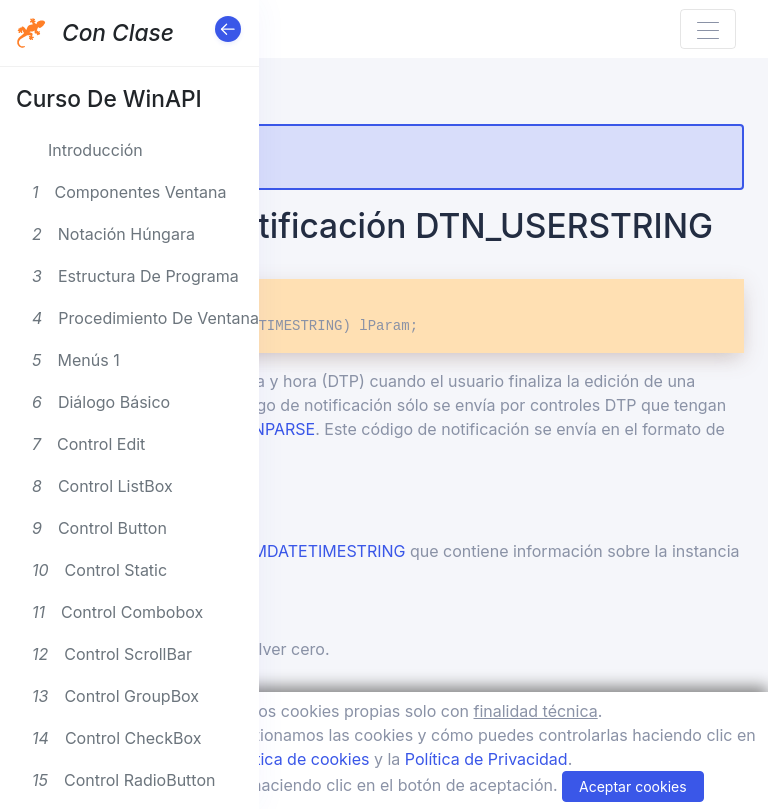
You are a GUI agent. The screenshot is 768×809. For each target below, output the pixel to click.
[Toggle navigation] (708, 29)
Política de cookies (299, 759)
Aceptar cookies (633, 786)
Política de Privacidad (486, 759)
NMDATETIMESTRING (323, 551)
